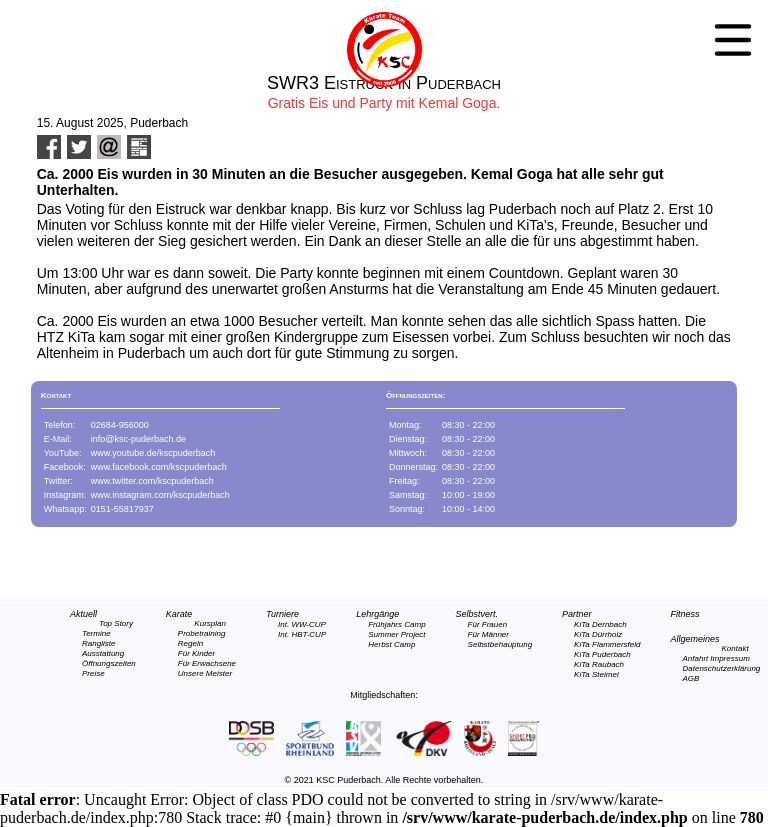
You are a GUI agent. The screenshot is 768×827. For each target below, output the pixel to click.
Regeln (190, 643)
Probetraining (202, 633)
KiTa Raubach (599, 664)
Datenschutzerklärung (721, 668)
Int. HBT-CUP (302, 634)
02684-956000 (120, 425)
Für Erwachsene (207, 663)
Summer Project (396, 634)
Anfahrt (695, 658)
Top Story (116, 623)
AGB (690, 678)
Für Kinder (196, 653)
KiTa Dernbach (600, 624)
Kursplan (210, 623)
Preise (93, 673)
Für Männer (488, 634)
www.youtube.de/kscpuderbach (153, 453)
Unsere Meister (205, 673)
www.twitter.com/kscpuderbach (152, 481)
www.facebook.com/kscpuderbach (159, 467)
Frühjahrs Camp (396, 624)
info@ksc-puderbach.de (138, 439)
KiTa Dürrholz (598, 634)
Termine (96, 633)
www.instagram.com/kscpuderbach (160, 495)
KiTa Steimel (596, 674)
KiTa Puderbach (602, 654)
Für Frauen (488, 624)
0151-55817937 (122, 509)
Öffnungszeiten (109, 663)
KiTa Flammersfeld (607, 644)
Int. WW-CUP (302, 624)
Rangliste (98, 643)
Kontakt (735, 648)
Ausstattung (103, 653)
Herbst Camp (391, 644)
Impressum (730, 658)
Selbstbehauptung (500, 644)
